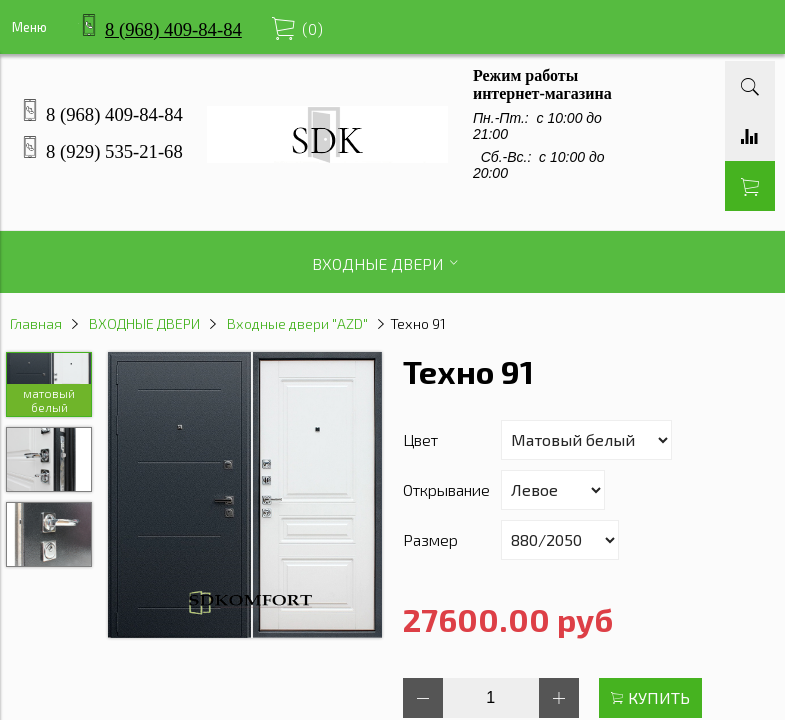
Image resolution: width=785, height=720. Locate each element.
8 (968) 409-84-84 (173, 29)
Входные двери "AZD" (297, 323)
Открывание (446, 489)
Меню (29, 27)
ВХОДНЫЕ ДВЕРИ (144, 323)
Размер (430, 539)
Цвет (420, 439)
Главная (36, 323)
